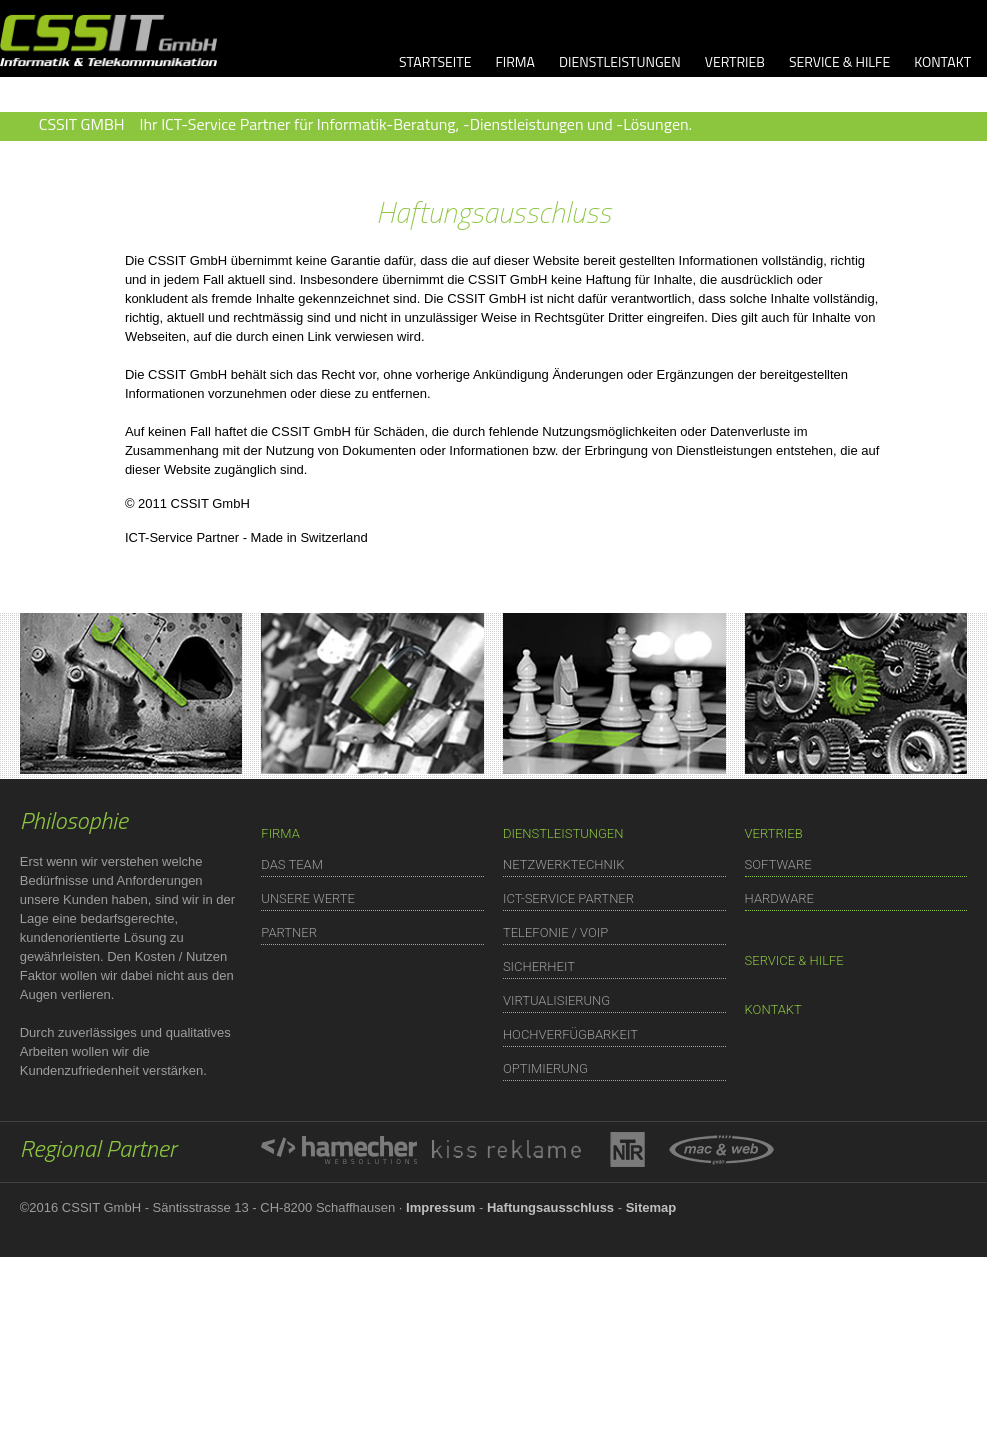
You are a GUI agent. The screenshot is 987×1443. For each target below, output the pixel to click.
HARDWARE (779, 898)
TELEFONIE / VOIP (555, 932)
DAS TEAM (292, 864)
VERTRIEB (735, 61)
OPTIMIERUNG (545, 1068)
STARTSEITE (435, 61)
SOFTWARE (778, 864)
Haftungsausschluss (550, 1207)
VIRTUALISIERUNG (556, 1000)
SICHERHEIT (539, 966)
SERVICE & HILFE (839, 61)
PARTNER (289, 932)
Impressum (440, 1207)
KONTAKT (942, 61)
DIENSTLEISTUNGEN (620, 61)
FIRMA (515, 61)
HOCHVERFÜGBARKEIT (570, 1034)
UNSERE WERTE (308, 898)
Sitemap (651, 1207)
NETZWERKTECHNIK (564, 864)
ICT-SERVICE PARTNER (568, 898)
